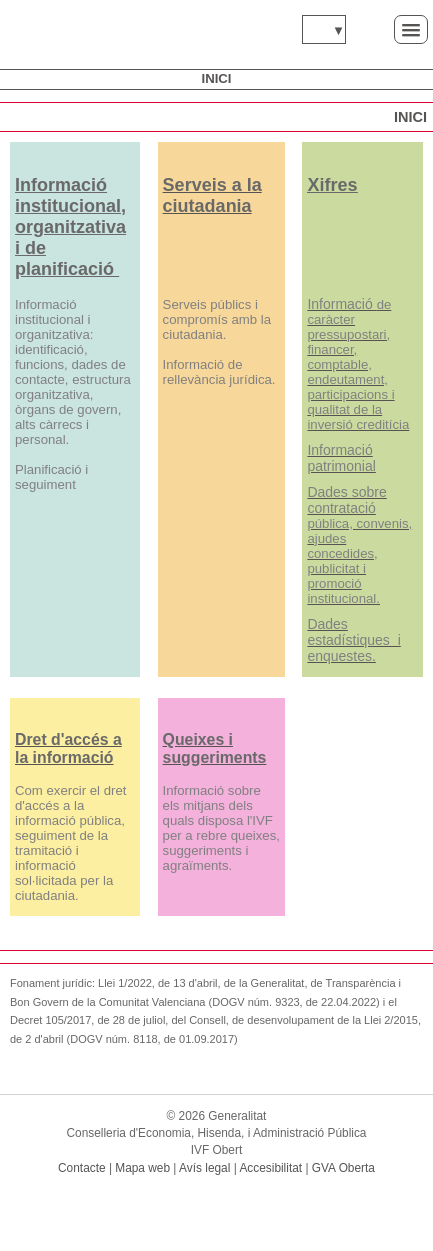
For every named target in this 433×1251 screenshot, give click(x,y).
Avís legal (204, 1168)
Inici (216, 78)
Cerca (369, 28)
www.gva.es (51, 30)
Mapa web (142, 1168)
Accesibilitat (270, 1168)
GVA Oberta (343, 1168)
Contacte (82, 1168)
